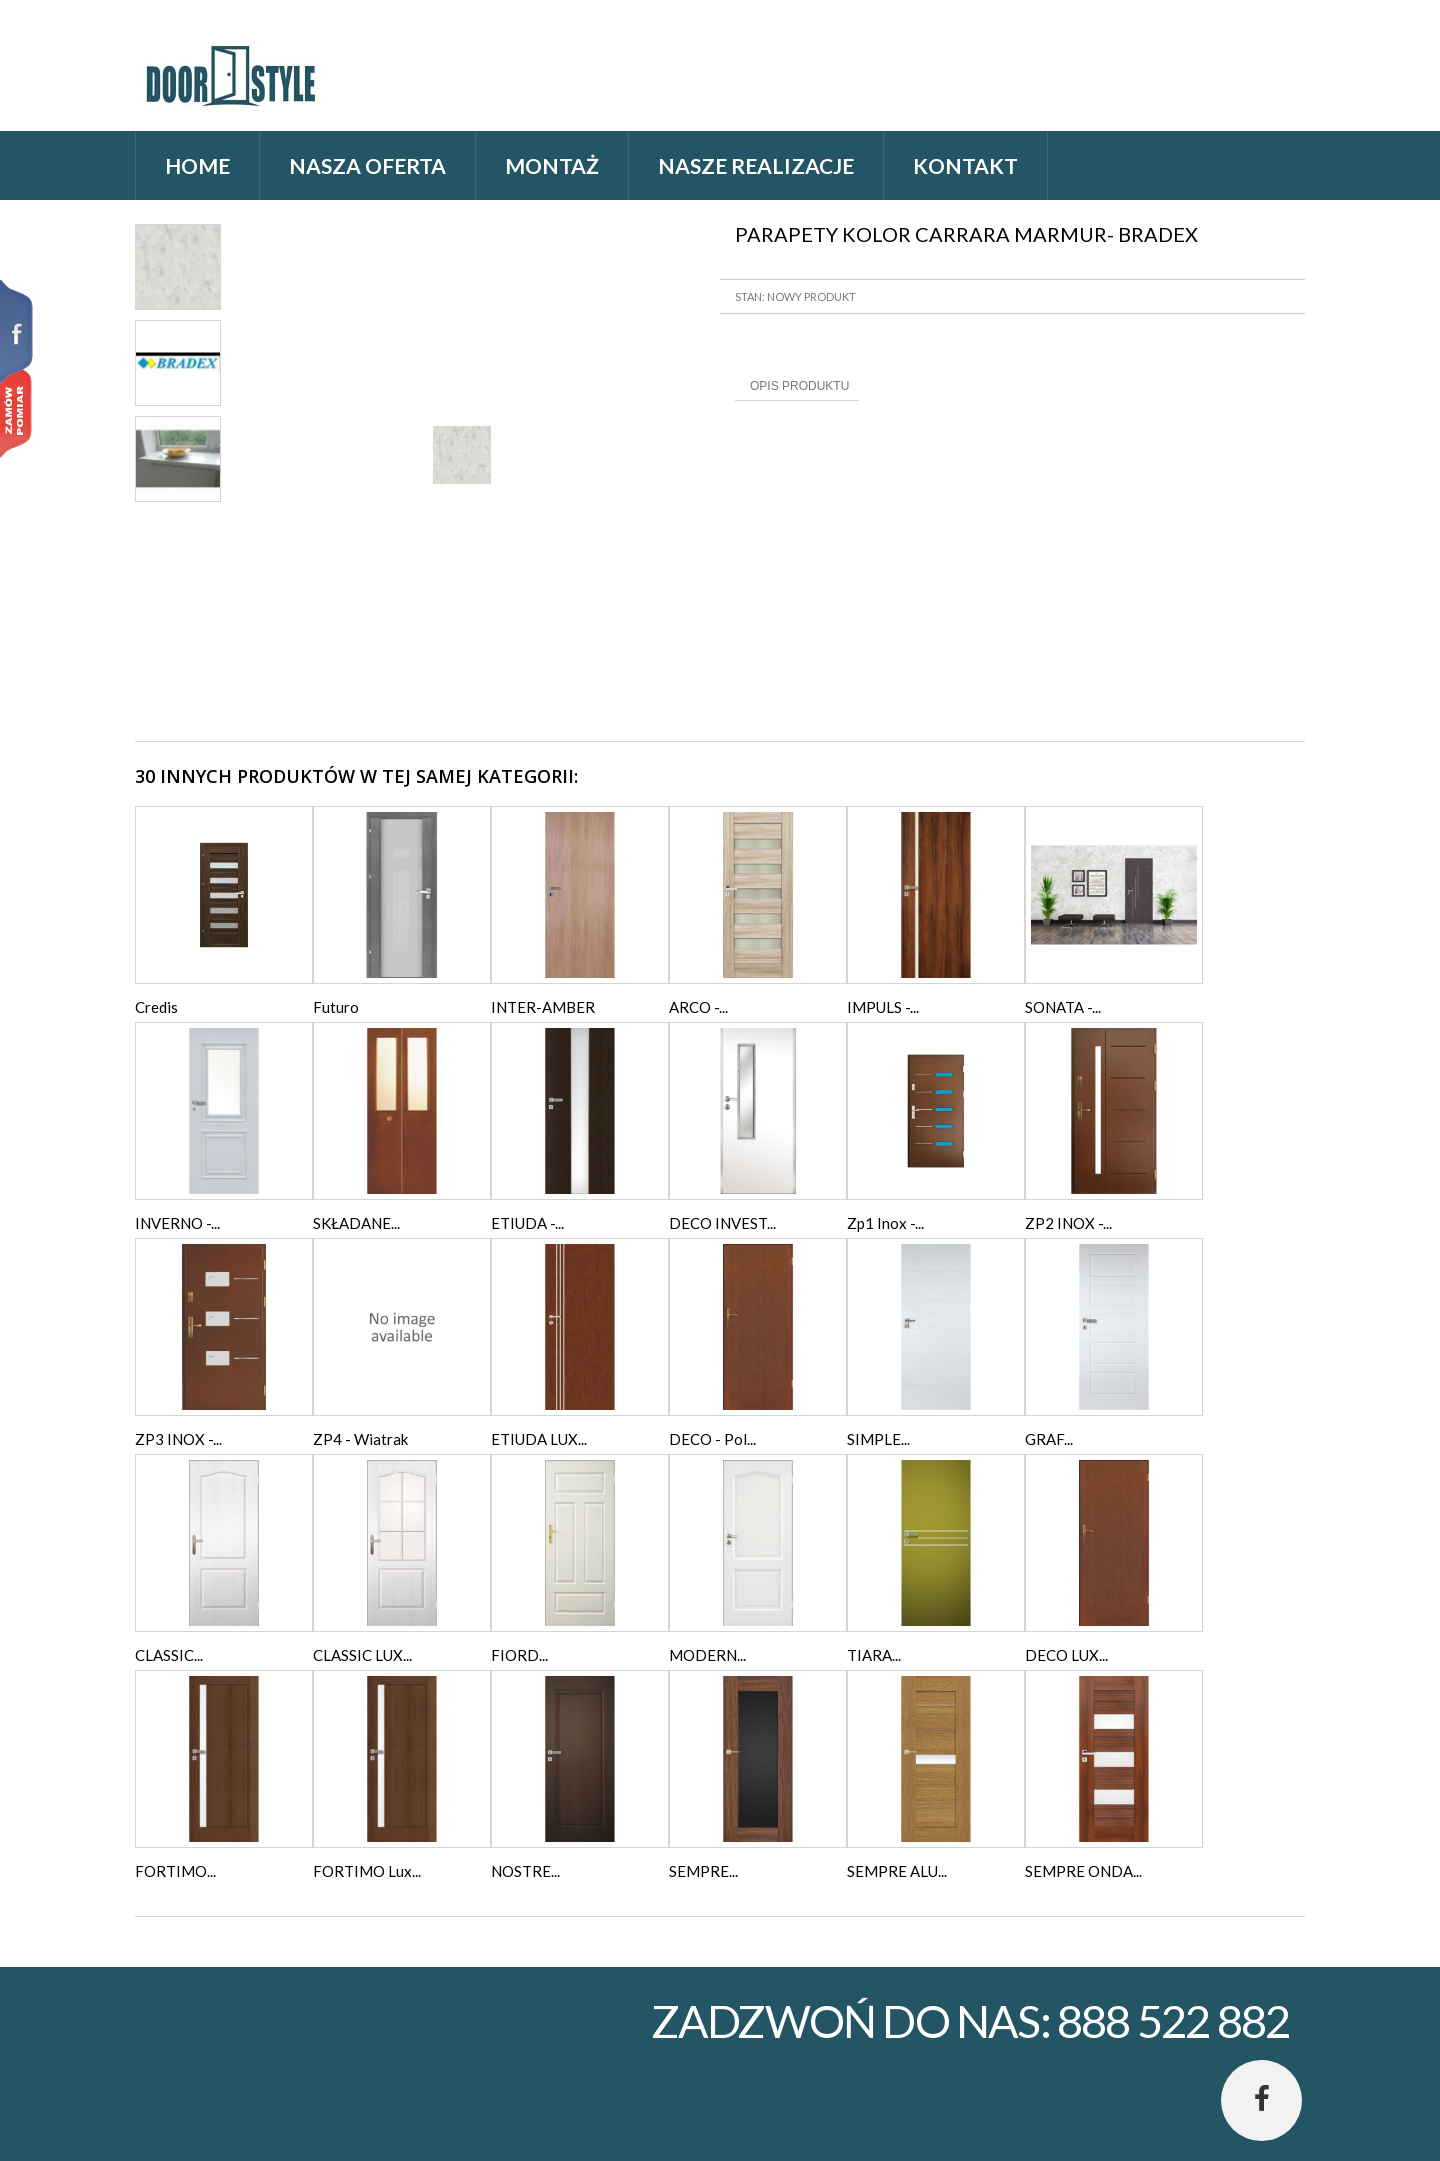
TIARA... (874, 1655)
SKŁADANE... (356, 1223)
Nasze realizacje (756, 165)
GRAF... (1049, 1439)
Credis (156, 1007)
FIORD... (519, 1655)
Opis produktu (799, 386)
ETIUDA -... (527, 1223)
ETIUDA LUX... (539, 1439)
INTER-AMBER (543, 1007)
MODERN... (707, 1655)
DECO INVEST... (722, 1223)
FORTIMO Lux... (367, 1871)
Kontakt (965, 165)
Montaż (552, 165)
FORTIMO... (175, 1871)
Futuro (336, 1007)
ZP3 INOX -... (178, 1439)
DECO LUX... (1066, 1655)
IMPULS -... (883, 1007)
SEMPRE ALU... (897, 1871)
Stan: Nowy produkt (795, 296)
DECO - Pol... (712, 1439)
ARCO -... (698, 1007)
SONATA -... (1063, 1007)
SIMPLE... (878, 1439)
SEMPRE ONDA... (1083, 1871)
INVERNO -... (177, 1223)
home (197, 165)
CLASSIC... (169, 1655)
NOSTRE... (525, 1871)
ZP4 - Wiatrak (360, 1439)
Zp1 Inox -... (885, 1223)
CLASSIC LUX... (362, 1655)
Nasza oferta (367, 165)
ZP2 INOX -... (1068, 1223)
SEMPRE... (703, 1871)
